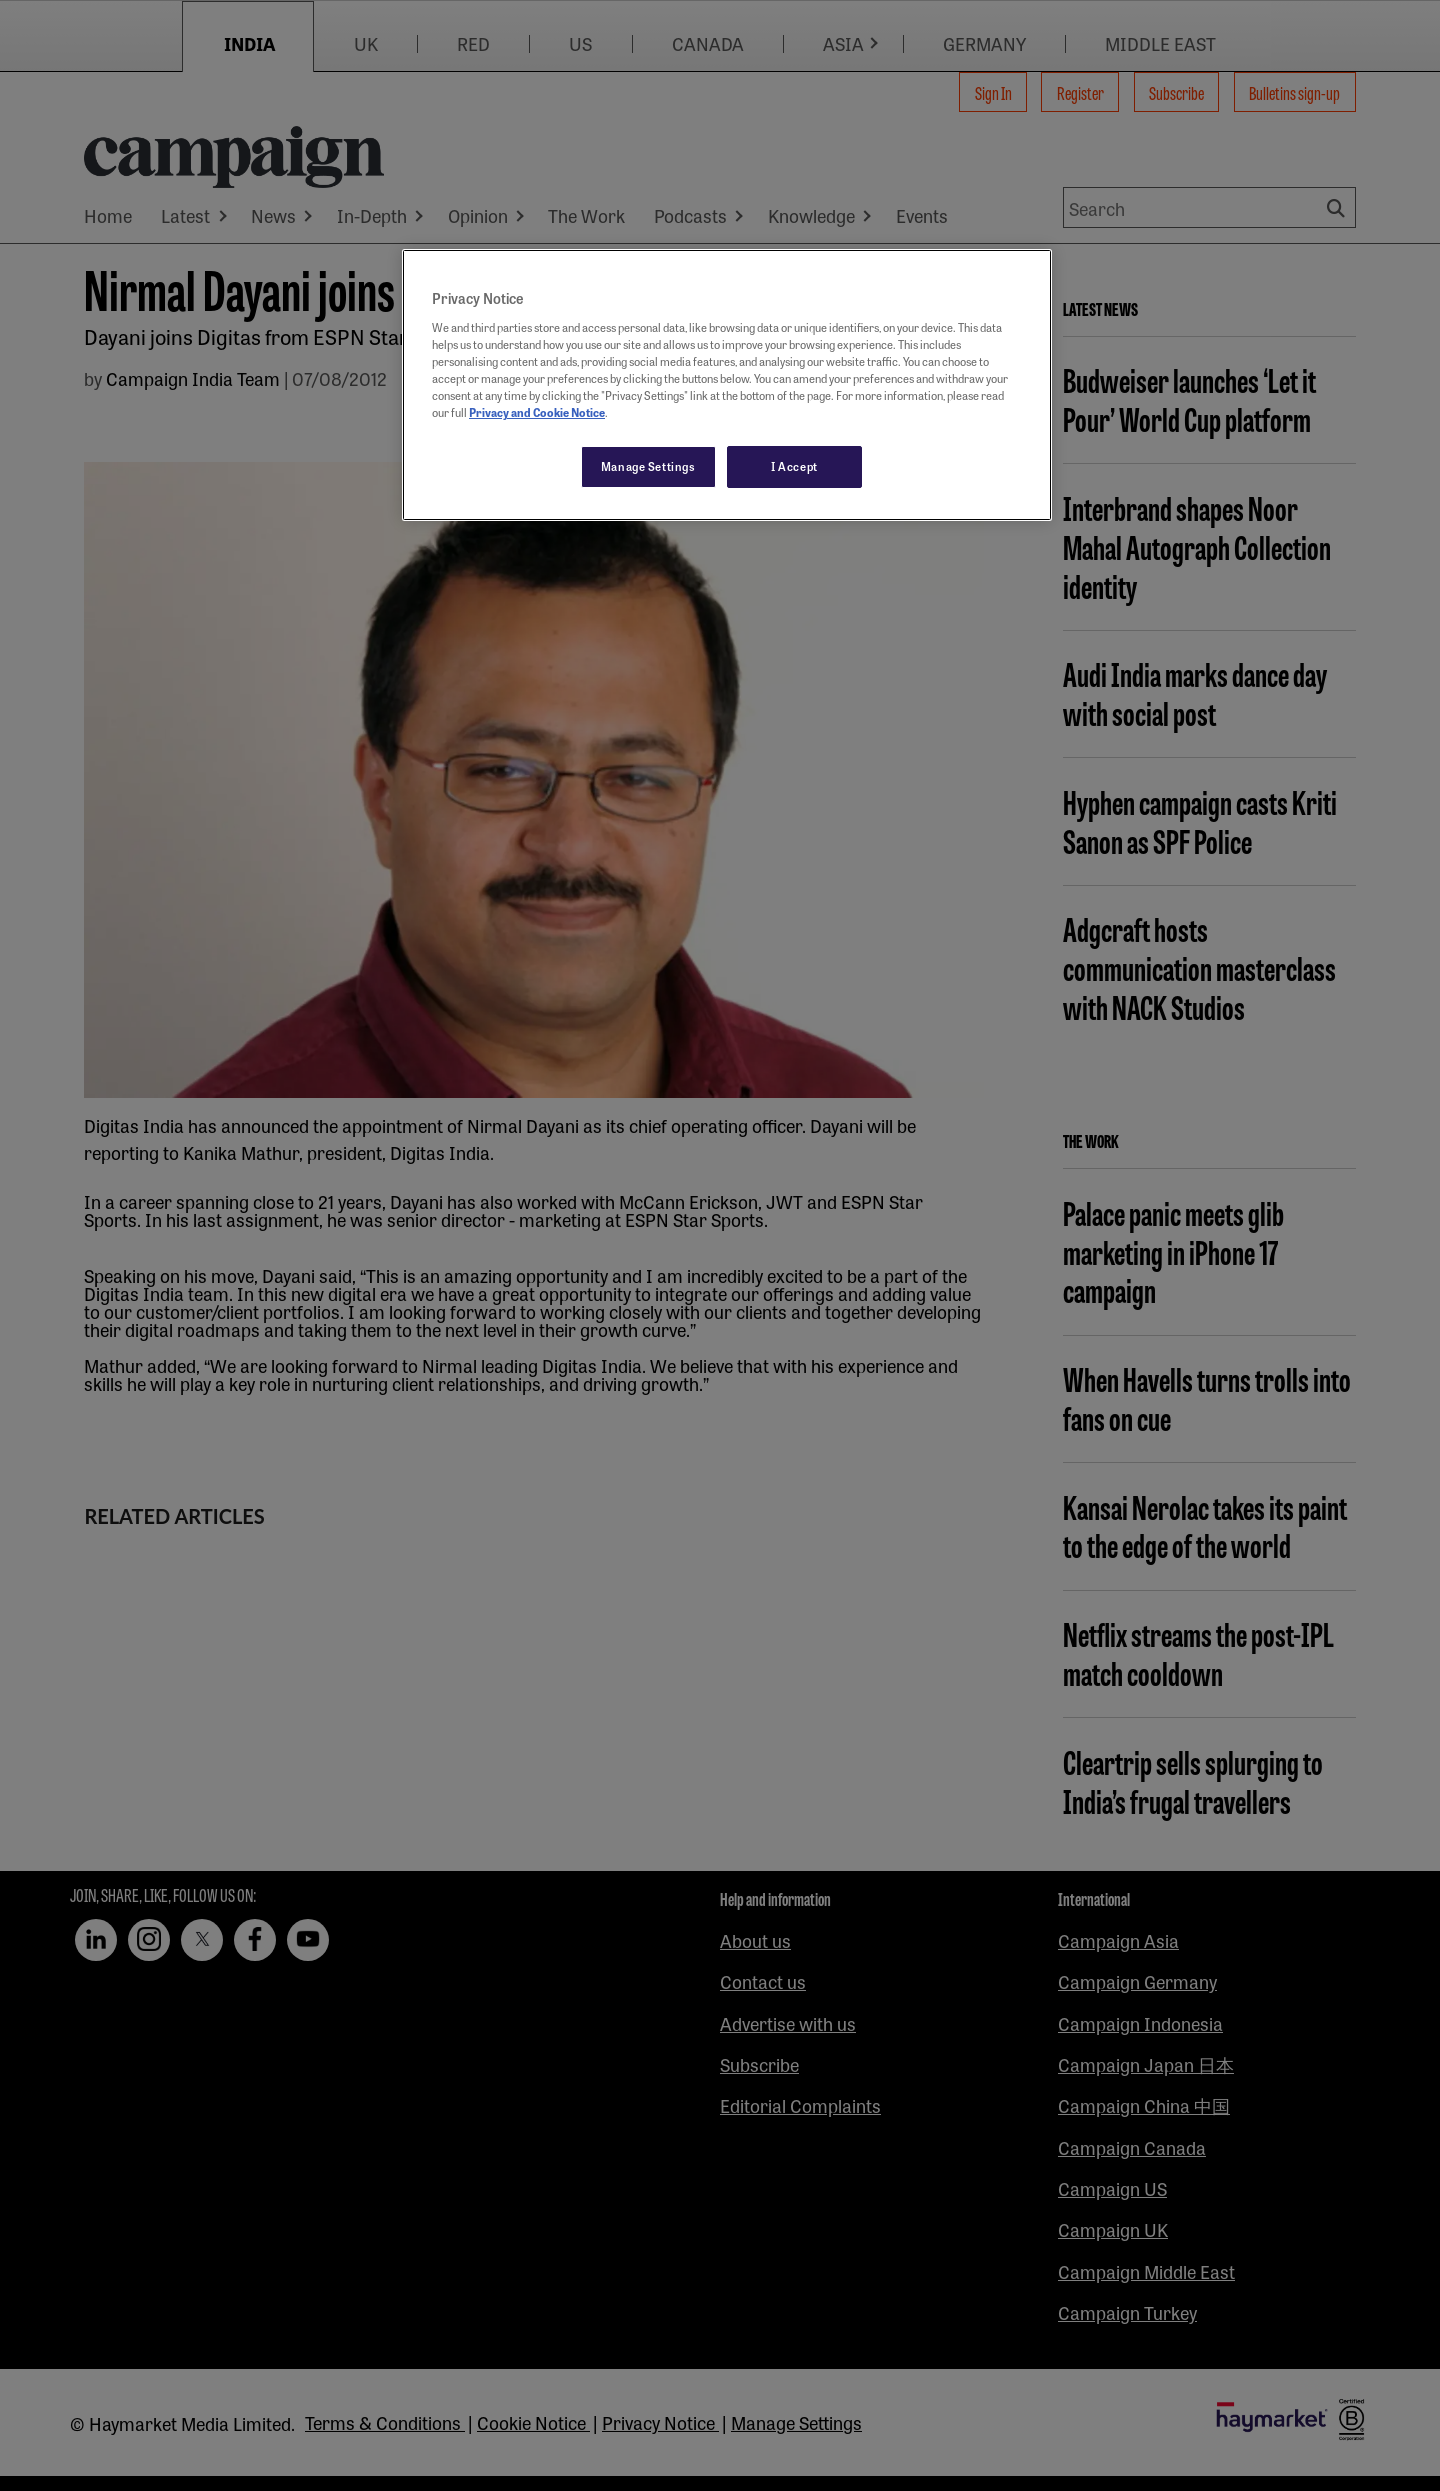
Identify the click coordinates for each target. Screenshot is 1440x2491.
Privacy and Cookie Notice (537, 412)
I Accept (794, 466)
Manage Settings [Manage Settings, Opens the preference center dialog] (648, 466)
